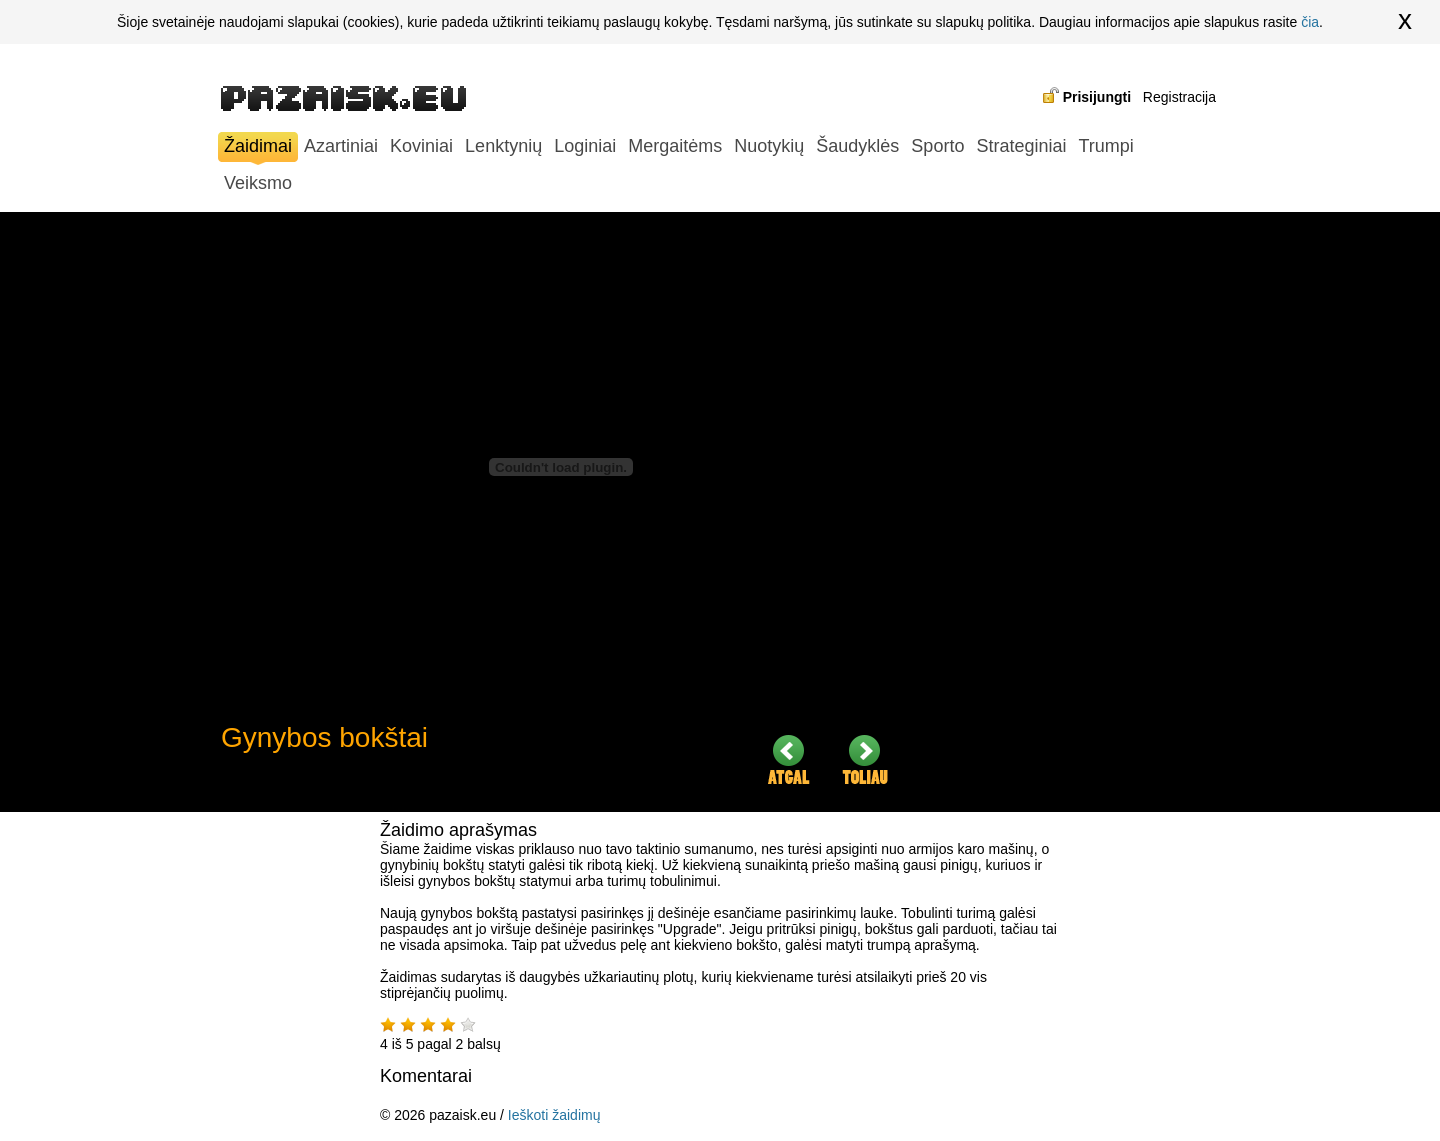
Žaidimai (258, 148)
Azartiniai (341, 146)
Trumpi (1105, 146)
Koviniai (421, 146)
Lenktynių (503, 146)
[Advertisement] (1071, 512)
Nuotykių (769, 146)
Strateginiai (1021, 146)
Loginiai (585, 146)
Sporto (937, 146)
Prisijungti (1097, 97)
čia (1310, 22)
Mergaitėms (675, 146)
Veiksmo (258, 183)
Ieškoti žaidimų (554, 1115)
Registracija (1179, 97)
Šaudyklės (857, 146)
